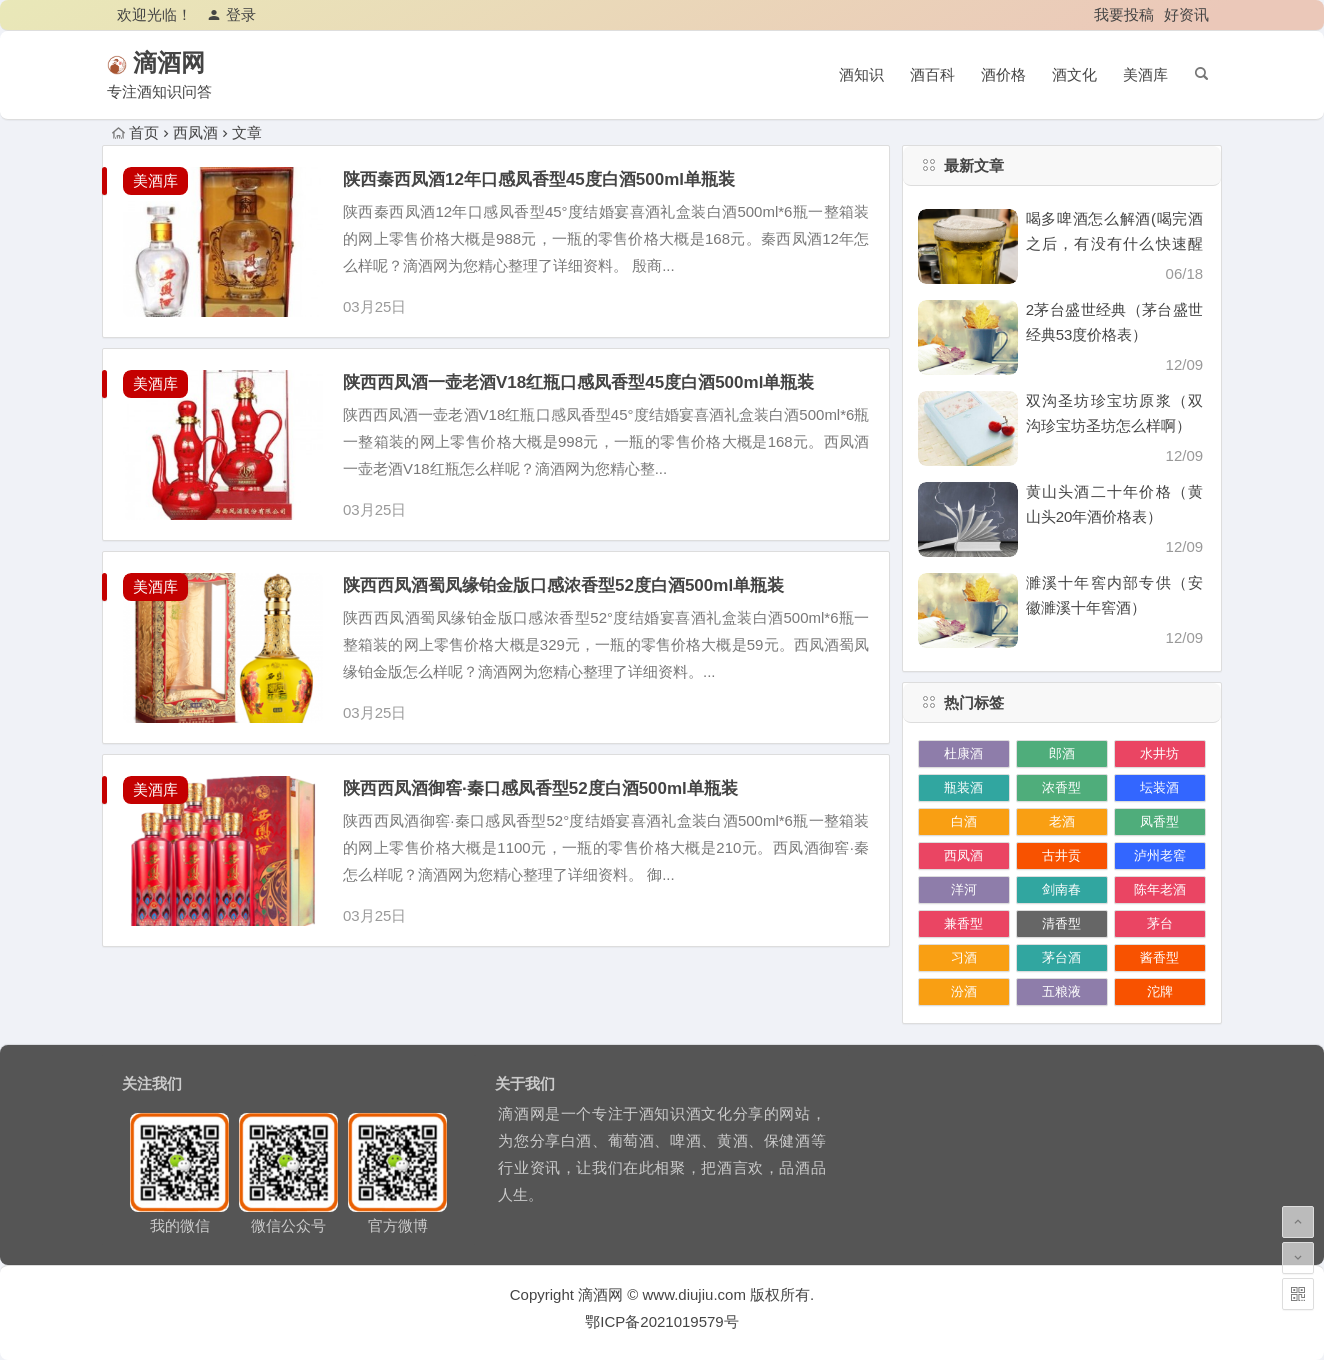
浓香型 (1061, 787)
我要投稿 (1124, 14)
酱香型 (1159, 957)
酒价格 (1003, 74)
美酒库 (1145, 74)
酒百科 (932, 74)
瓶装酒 (963, 787)
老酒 (1062, 821)
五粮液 (1061, 991)
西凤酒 (963, 855)
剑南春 (1061, 889)
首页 (135, 132)
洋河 (964, 889)
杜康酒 (963, 753)
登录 (231, 14)
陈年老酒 (1160, 889)
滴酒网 (198, 62)
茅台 (1160, 923)
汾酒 (964, 991)
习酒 (964, 957)
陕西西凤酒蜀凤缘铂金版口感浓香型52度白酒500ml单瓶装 (563, 585)
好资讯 (1186, 14)
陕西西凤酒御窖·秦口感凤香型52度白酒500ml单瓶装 (540, 788)
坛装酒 (1159, 787)
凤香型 (1159, 821)
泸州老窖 (1160, 855)
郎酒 (1062, 753)
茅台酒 (1061, 957)
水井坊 (1159, 753)
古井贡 (1061, 855)
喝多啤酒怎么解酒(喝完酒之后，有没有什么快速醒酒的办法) (1114, 243)
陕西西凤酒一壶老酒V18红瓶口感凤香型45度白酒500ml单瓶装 (578, 382)
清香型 (1061, 923)
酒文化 (1074, 74)
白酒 (964, 821)
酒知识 (861, 74)
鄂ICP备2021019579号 (661, 1321)
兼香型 (963, 923)
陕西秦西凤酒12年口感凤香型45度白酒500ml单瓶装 (539, 179)
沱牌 (1160, 991)
